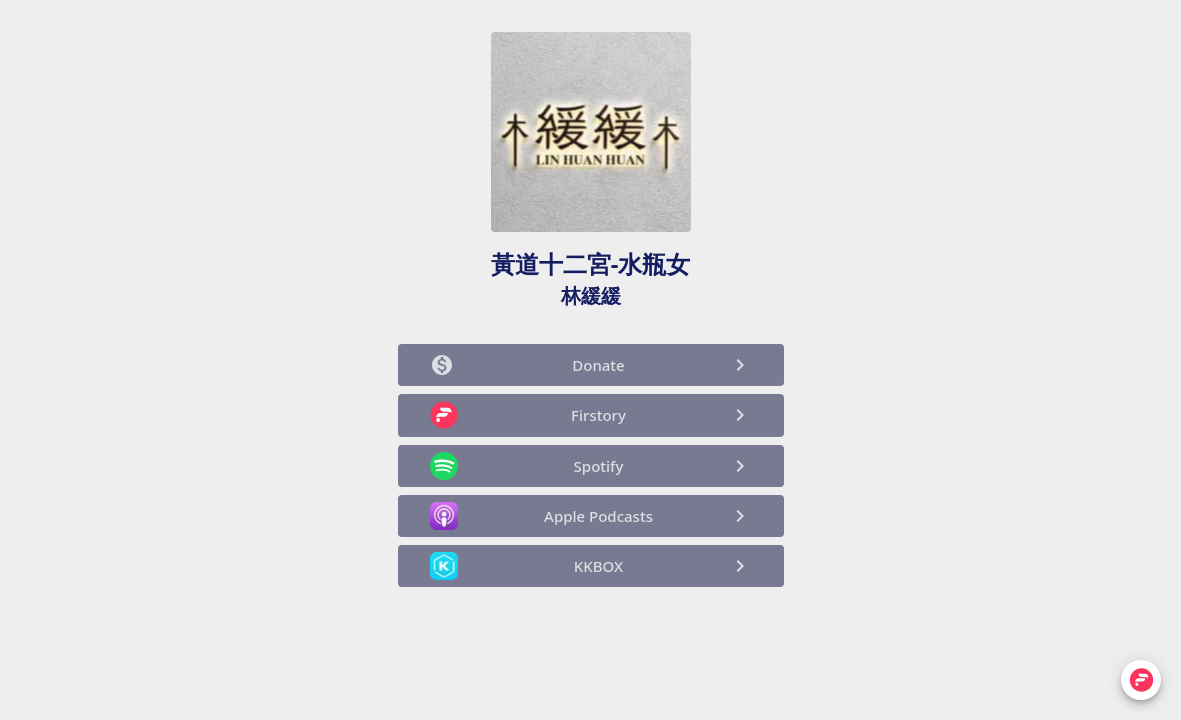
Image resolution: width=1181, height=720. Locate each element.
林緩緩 (591, 295)
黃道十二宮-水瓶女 (591, 263)
